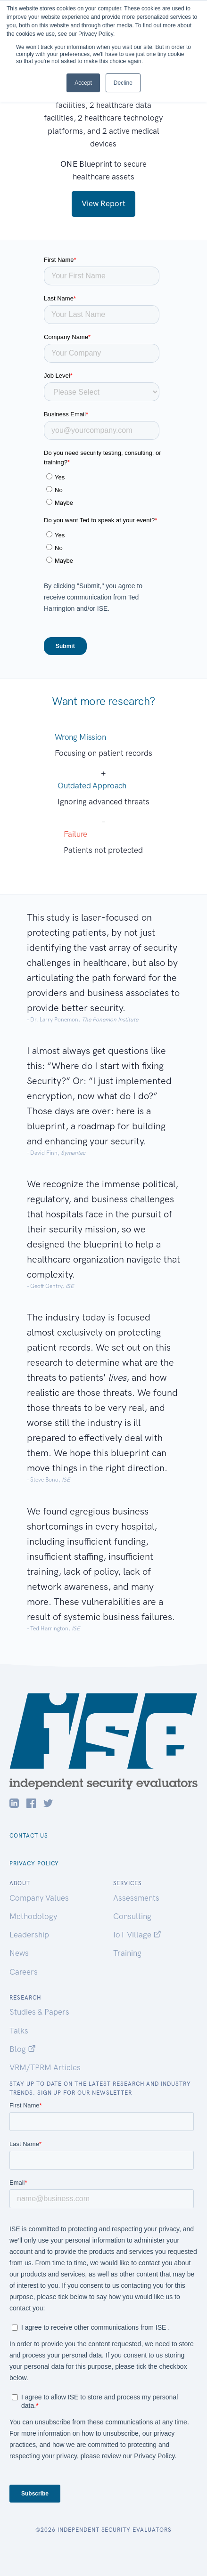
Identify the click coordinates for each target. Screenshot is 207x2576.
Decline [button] (123, 83)
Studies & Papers (39, 2012)
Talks (18, 2030)
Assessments (136, 1898)
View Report (103, 203)
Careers (23, 1972)
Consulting (132, 1916)
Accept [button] (83, 83)
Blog (22, 2049)
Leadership (29, 1934)
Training (127, 1953)
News (19, 1953)
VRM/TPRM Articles (45, 2067)
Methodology (33, 1916)
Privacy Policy (34, 1863)
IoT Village (137, 1934)
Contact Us (28, 1835)
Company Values (39, 1898)
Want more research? (103, 701)
